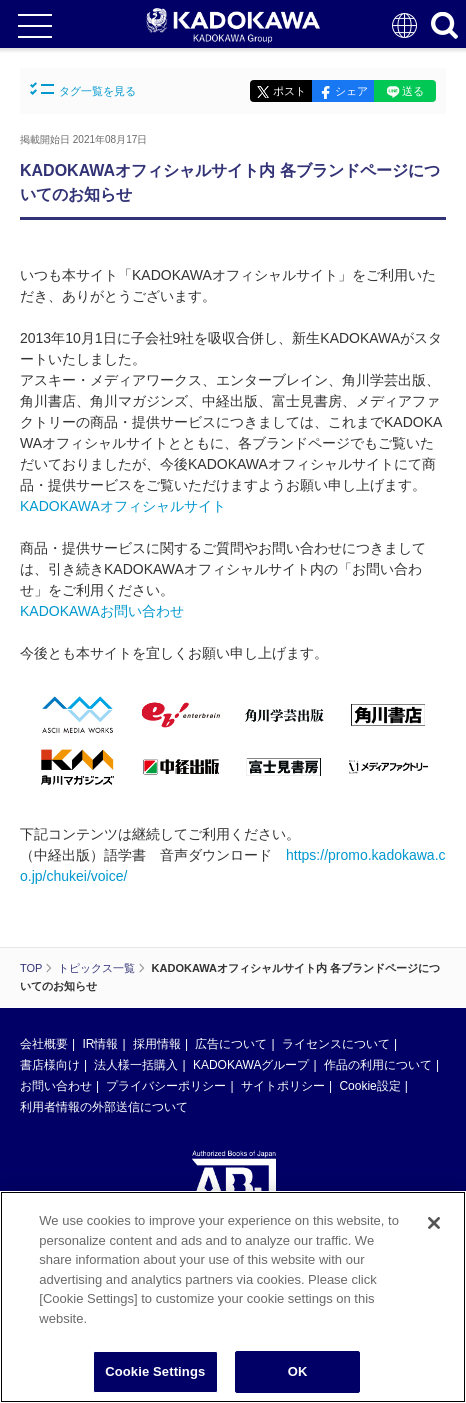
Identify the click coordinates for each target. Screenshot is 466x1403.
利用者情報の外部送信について (104, 1107)
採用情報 (157, 1044)
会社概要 (44, 1044)
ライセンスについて (336, 1044)
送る (413, 91)
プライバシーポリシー (166, 1086)
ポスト (289, 91)
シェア (351, 91)
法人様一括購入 (136, 1065)
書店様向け (50, 1065)
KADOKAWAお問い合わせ (102, 611)
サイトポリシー (283, 1086)
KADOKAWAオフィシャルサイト (123, 506)
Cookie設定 (369, 1086)
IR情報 (100, 1044)
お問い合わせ (56, 1086)
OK (298, 1371)
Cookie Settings (155, 1371)
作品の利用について (378, 1065)
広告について (231, 1044)
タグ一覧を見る (83, 89)
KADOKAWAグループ (251, 1065)
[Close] (434, 1223)
